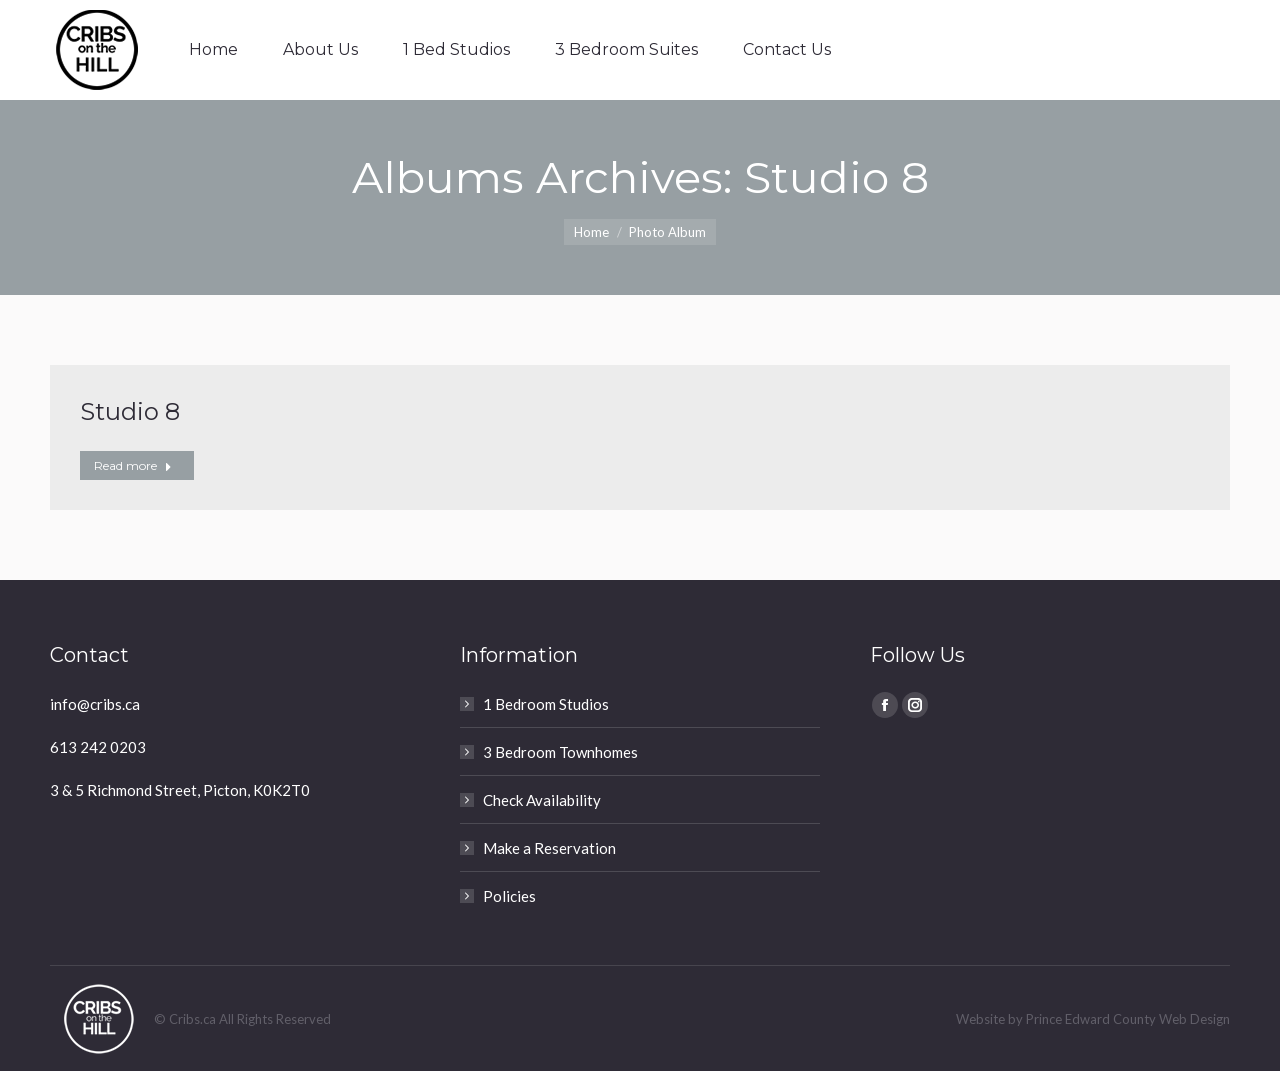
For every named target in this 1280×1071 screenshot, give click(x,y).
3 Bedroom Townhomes (560, 752)
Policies (509, 896)
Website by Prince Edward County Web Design (1093, 1019)
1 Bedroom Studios (546, 704)
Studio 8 (130, 411)
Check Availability (542, 800)
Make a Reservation (549, 848)
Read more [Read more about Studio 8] (133, 465)
